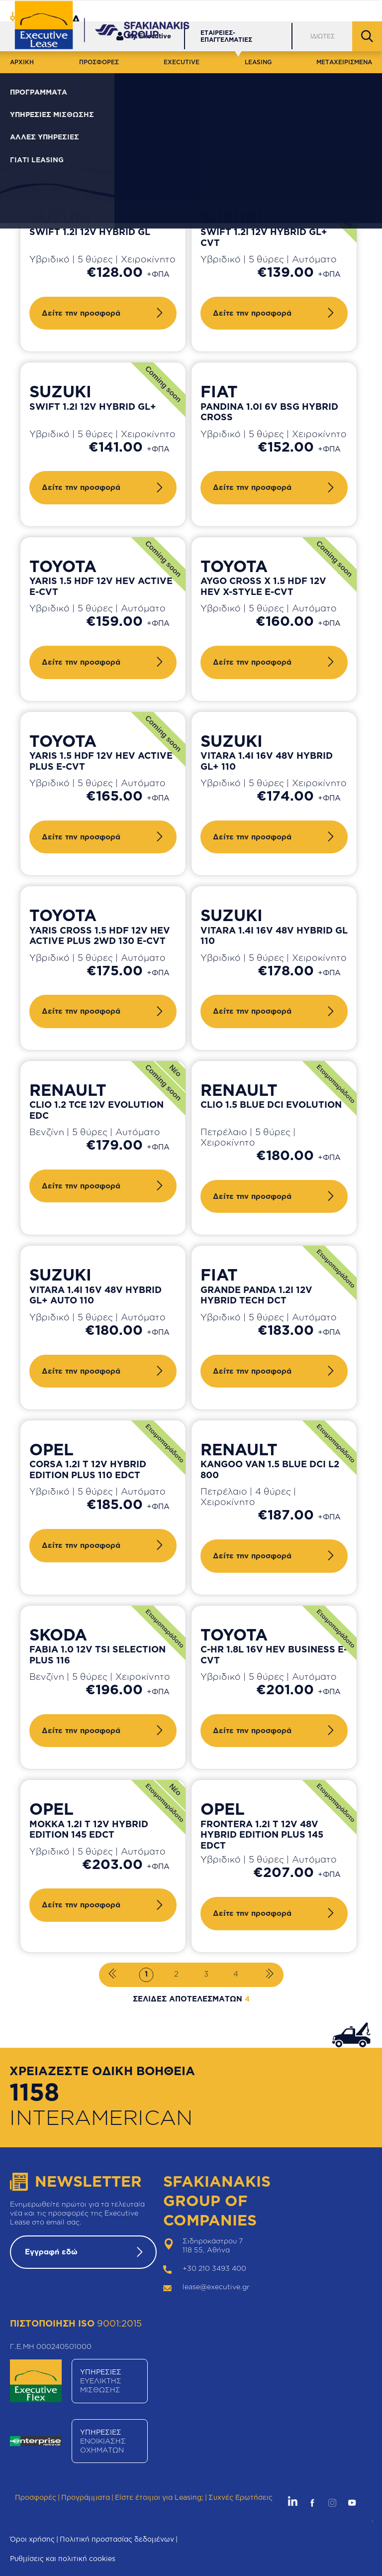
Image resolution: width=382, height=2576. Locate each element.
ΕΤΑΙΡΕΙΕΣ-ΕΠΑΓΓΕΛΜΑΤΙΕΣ (226, 35)
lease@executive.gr (216, 2286)
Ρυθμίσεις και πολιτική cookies (62, 2558)
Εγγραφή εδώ (51, 2251)
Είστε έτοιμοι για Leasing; (159, 2497)
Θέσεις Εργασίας (342, 10)
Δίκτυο (285, 10)
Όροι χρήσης (32, 2539)
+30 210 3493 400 (214, 2268)
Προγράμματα (85, 2497)
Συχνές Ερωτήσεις (240, 2497)
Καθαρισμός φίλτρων (242, 141)
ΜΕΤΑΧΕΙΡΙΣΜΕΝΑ (344, 62)
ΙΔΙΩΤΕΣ (322, 36)
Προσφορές (35, 2497)
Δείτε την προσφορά (81, 313)
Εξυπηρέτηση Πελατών (220, 10)
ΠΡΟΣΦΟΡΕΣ (99, 62)
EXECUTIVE (181, 62)
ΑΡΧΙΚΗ (22, 62)
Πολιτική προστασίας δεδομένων (117, 2539)
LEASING (258, 62)
